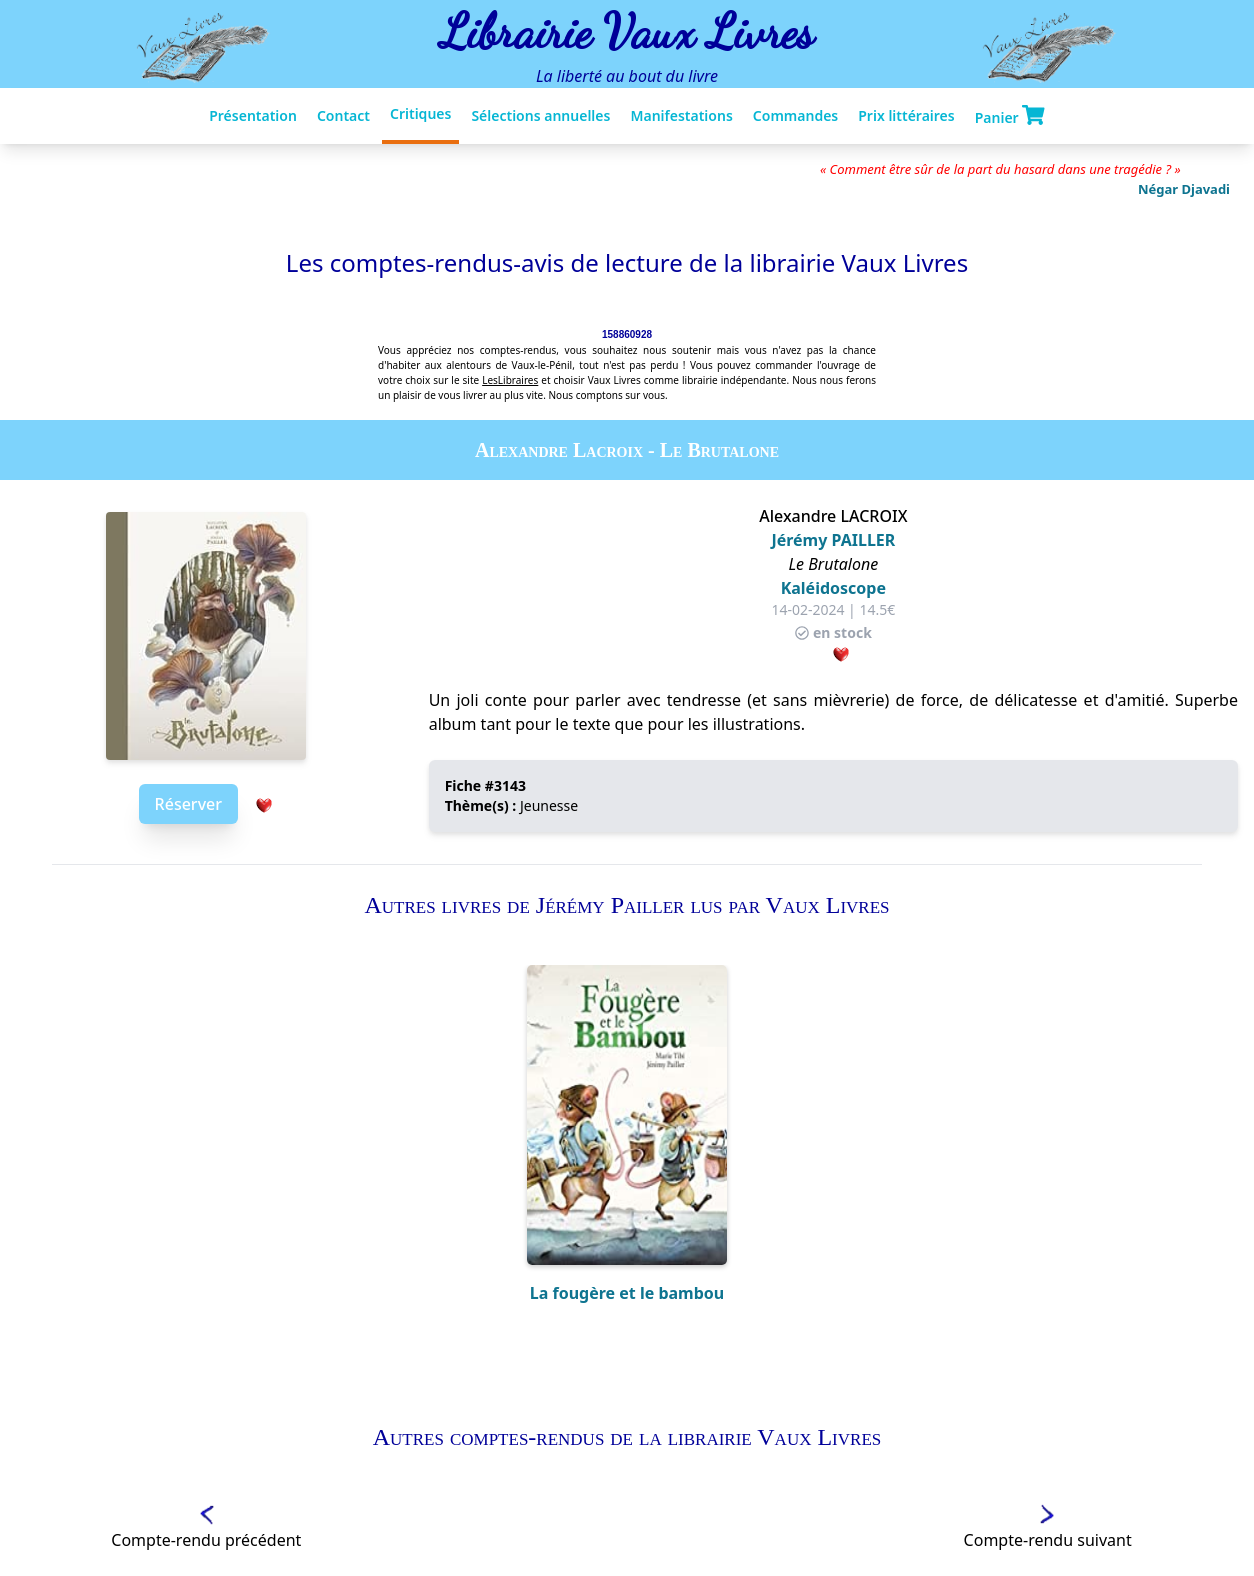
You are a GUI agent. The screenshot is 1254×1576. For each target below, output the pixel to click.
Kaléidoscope (833, 588)
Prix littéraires (906, 115)
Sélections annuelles (540, 115)
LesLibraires (510, 380)
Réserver (188, 804)
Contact (343, 115)
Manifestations (681, 115)
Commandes (795, 115)
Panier (1010, 116)
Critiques (420, 113)
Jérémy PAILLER (833, 540)
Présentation (253, 115)
